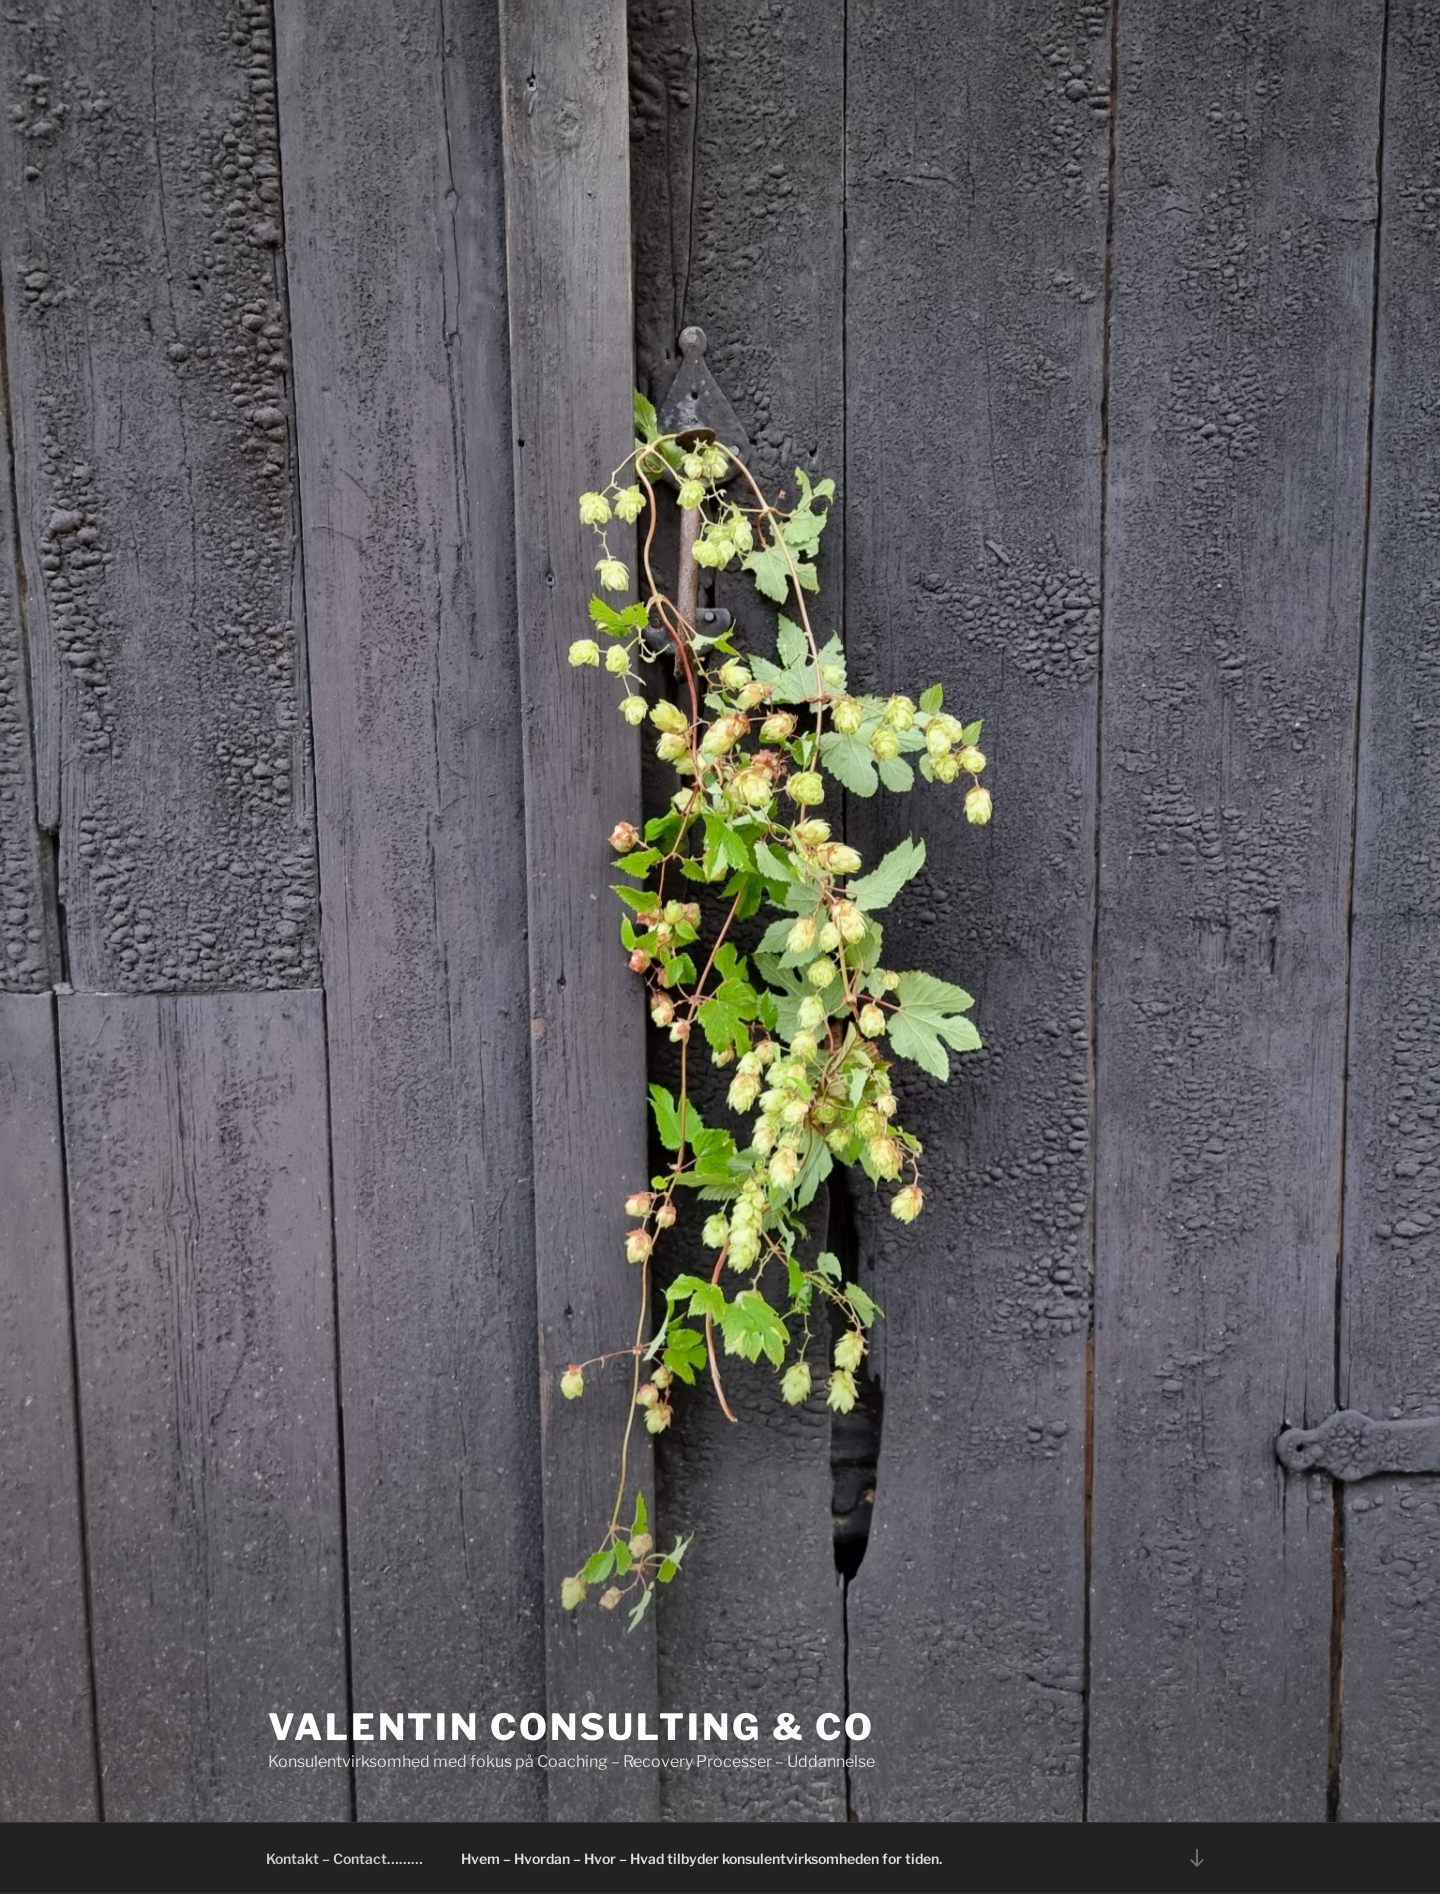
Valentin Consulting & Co (571, 1727)
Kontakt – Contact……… (344, 1858)
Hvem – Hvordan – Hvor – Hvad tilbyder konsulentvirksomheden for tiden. (701, 1858)
